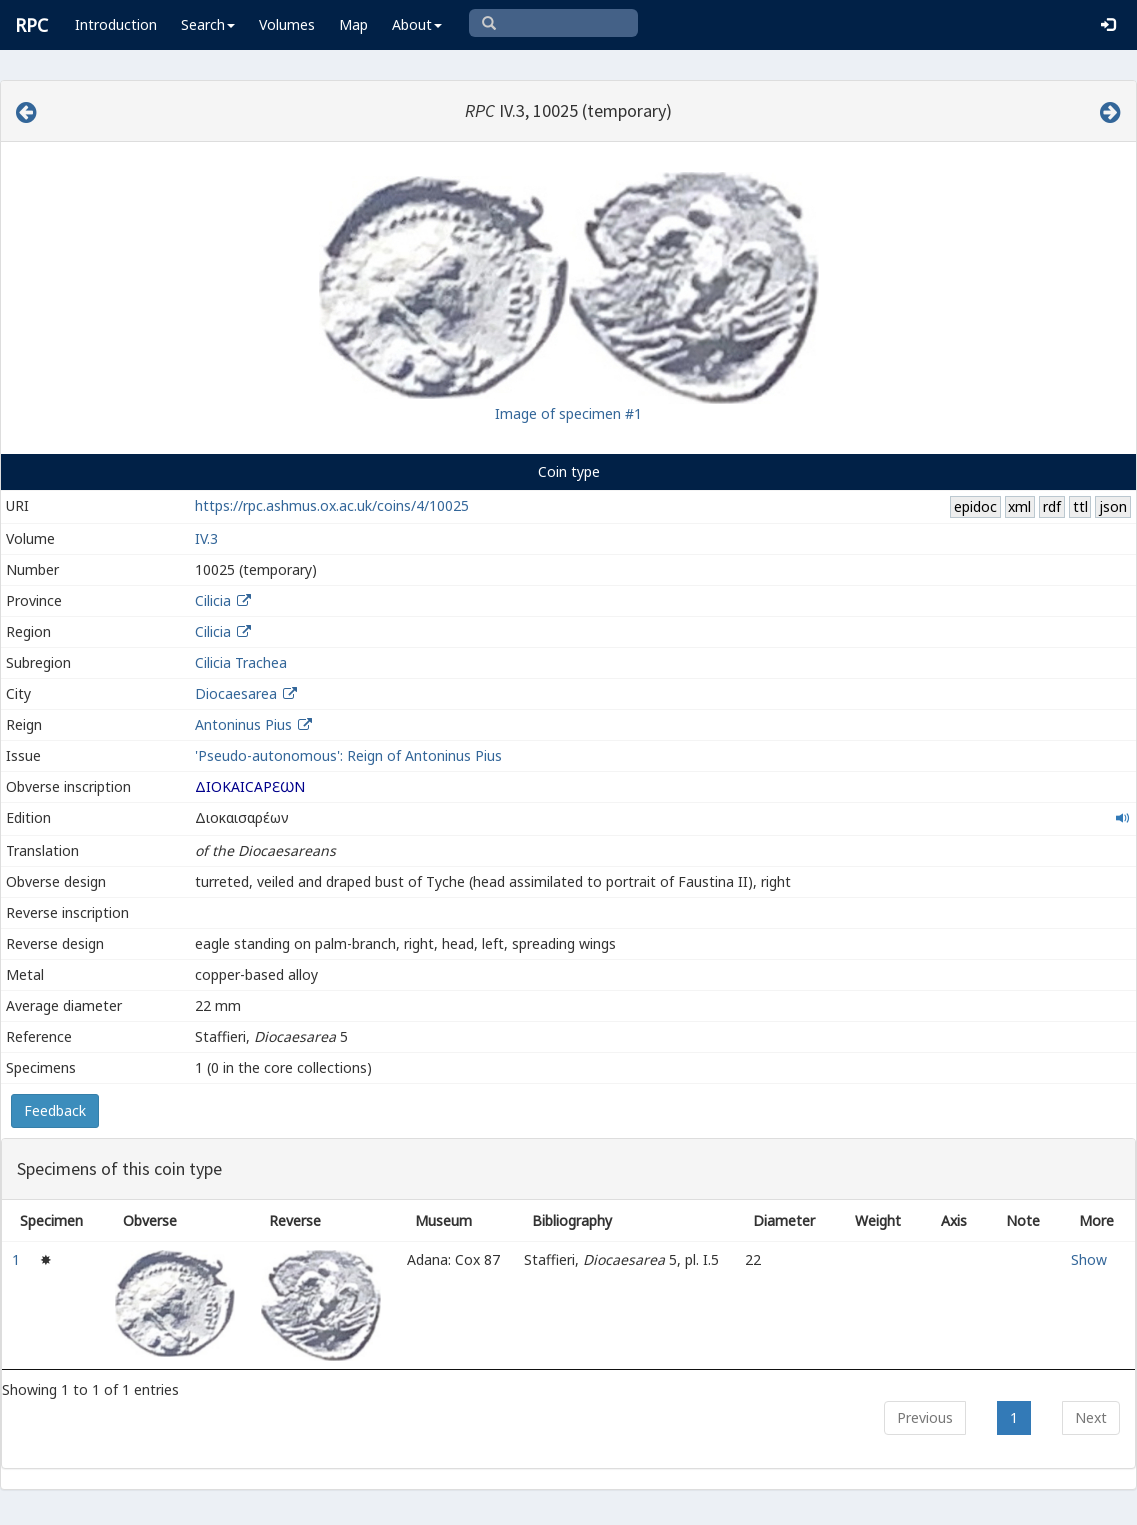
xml (1019, 506)
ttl (1080, 506)
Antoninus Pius (243, 724)
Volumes (287, 24)
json (1113, 506)
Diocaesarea (236, 693)
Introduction (116, 24)
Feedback (55, 1110)
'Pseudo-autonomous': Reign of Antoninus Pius (348, 755)
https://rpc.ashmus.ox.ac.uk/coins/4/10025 (332, 505)
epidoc (975, 506)
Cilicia (213, 600)
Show (1089, 1259)
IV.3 (206, 538)
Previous (925, 1417)
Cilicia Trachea (241, 662)
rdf (1052, 506)
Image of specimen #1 (568, 413)
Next (1091, 1417)
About (417, 24)
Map (353, 24)
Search (208, 24)
